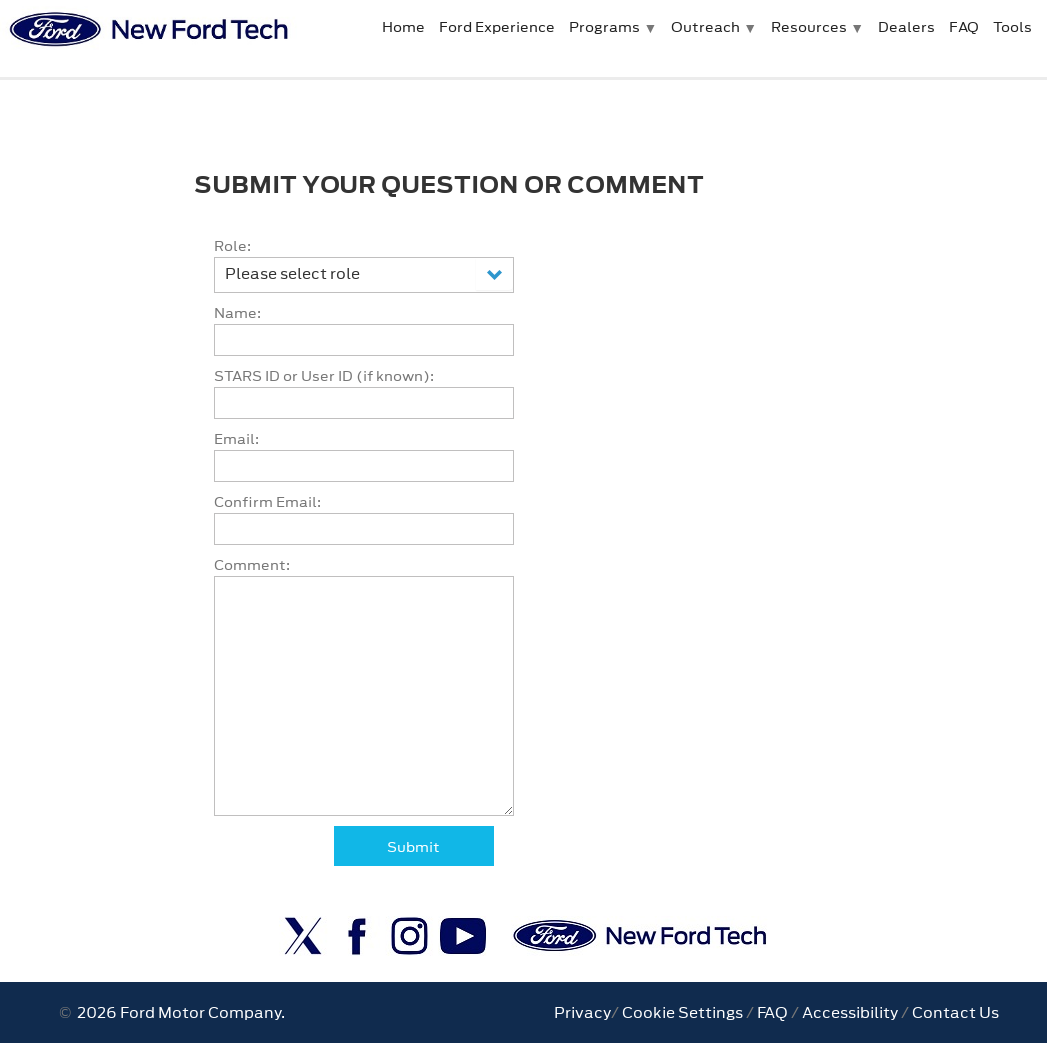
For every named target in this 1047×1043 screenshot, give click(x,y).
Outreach (705, 27)
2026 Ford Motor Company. (178, 1012)
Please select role (292, 273)
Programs (604, 27)
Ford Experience (497, 27)
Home (403, 27)
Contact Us (955, 1012)
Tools (1012, 27)
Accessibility (850, 1012)
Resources (809, 27)
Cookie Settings (682, 1012)
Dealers (906, 27)
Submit (413, 847)
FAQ (964, 27)
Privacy (582, 1012)
